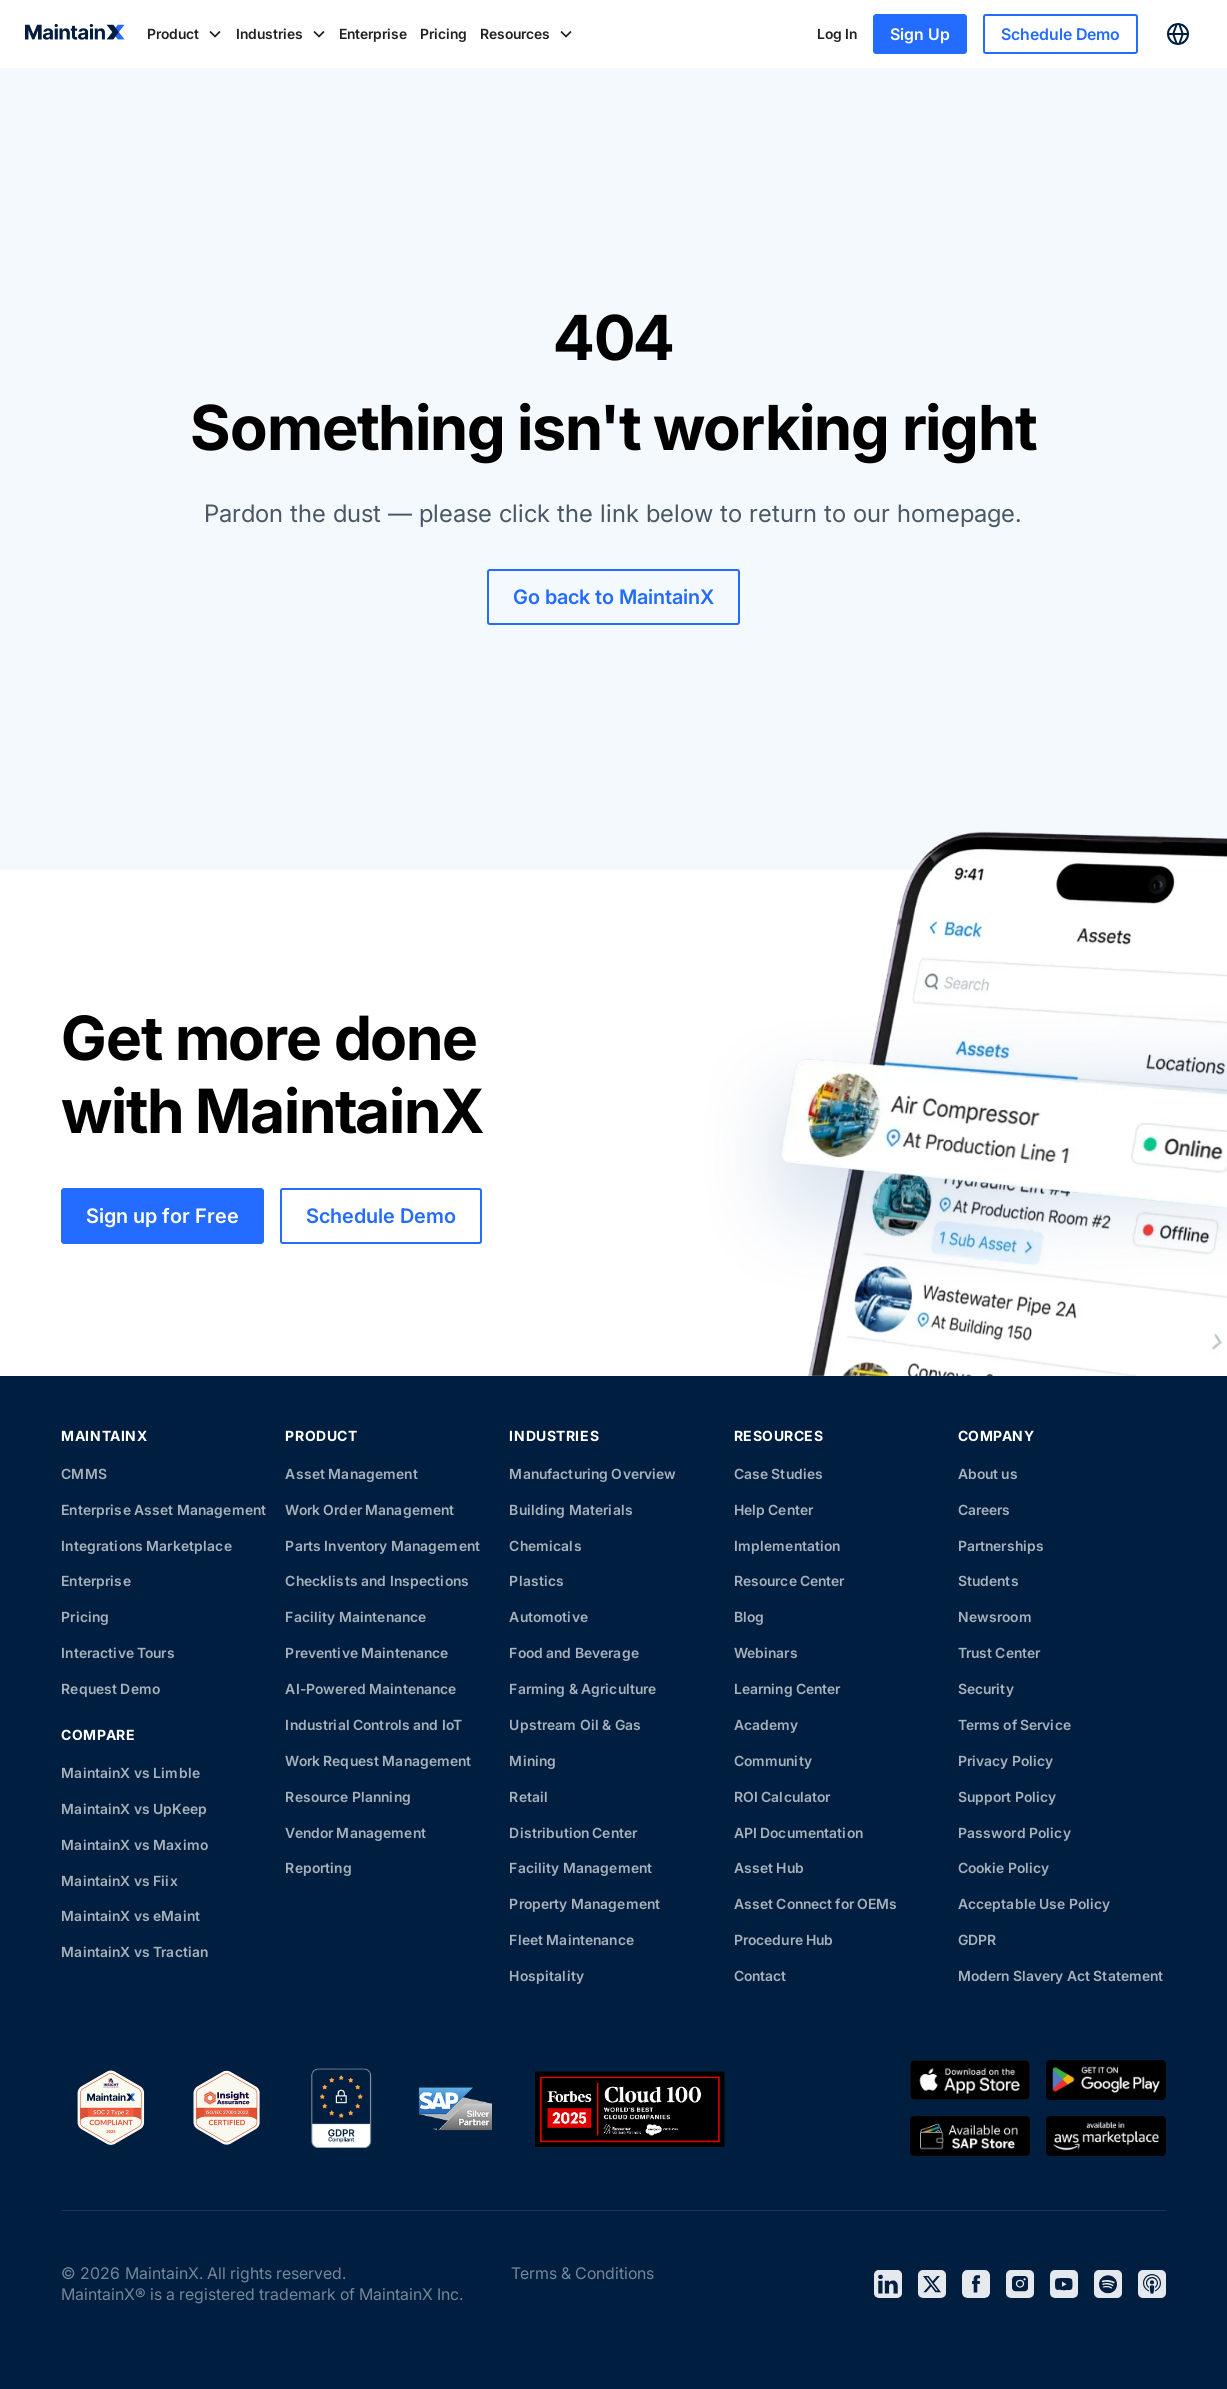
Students (988, 1580)
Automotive (548, 1616)
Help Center (774, 1509)
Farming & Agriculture (582, 1688)
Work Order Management (369, 1509)
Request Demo (110, 1688)
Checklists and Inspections (377, 1580)
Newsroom (995, 1616)
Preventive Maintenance (366, 1652)
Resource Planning (347, 1796)
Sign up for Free (162, 1216)
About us (988, 1473)
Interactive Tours (117, 1652)
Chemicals (545, 1545)
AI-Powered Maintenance (370, 1688)
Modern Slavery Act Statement (1061, 1975)
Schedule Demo (1060, 34)
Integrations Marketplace (146, 1545)
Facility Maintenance (355, 1616)
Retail (528, 1796)
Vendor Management (355, 1832)
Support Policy (1007, 1796)
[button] (185, 34)
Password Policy (1014, 1832)
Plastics (536, 1580)
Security (986, 1688)
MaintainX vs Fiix (119, 1880)
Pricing (443, 34)
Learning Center (787, 1688)
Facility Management (580, 1867)
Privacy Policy (1006, 1760)
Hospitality (546, 1975)
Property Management (584, 1903)
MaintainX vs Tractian (134, 1951)
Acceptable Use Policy (1034, 1903)
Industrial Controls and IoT (373, 1724)
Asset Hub (769, 1867)
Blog (749, 1616)
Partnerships (1001, 1545)
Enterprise (373, 34)
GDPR (977, 1939)
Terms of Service (1014, 1724)
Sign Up (920, 34)
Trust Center (999, 1652)
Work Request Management (378, 1760)
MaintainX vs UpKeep (134, 1808)
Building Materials (571, 1509)
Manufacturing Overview (592, 1473)
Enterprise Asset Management (163, 1509)
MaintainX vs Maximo (134, 1844)
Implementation (787, 1545)
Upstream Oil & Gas (575, 1724)
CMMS (84, 1473)
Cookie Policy (1004, 1867)
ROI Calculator (782, 1796)
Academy (766, 1724)
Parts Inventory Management (382, 1545)
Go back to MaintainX (613, 597)
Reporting (318, 1867)
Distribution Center (573, 1832)
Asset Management (351, 1473)
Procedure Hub (784, 1939)
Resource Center (789, 1580)
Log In (837, 34)
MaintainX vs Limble (130, 1772)
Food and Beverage (573, 1652)
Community (773, 1760)
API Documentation (798, 1832)
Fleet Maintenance (571, 1939)
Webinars (766, 1652)
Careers (984, 1509)
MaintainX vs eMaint (130, 1915)
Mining (532, 1760)
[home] (75, 34)
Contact (760, 1975)
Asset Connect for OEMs (816, 1903)
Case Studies (779, 1473)
